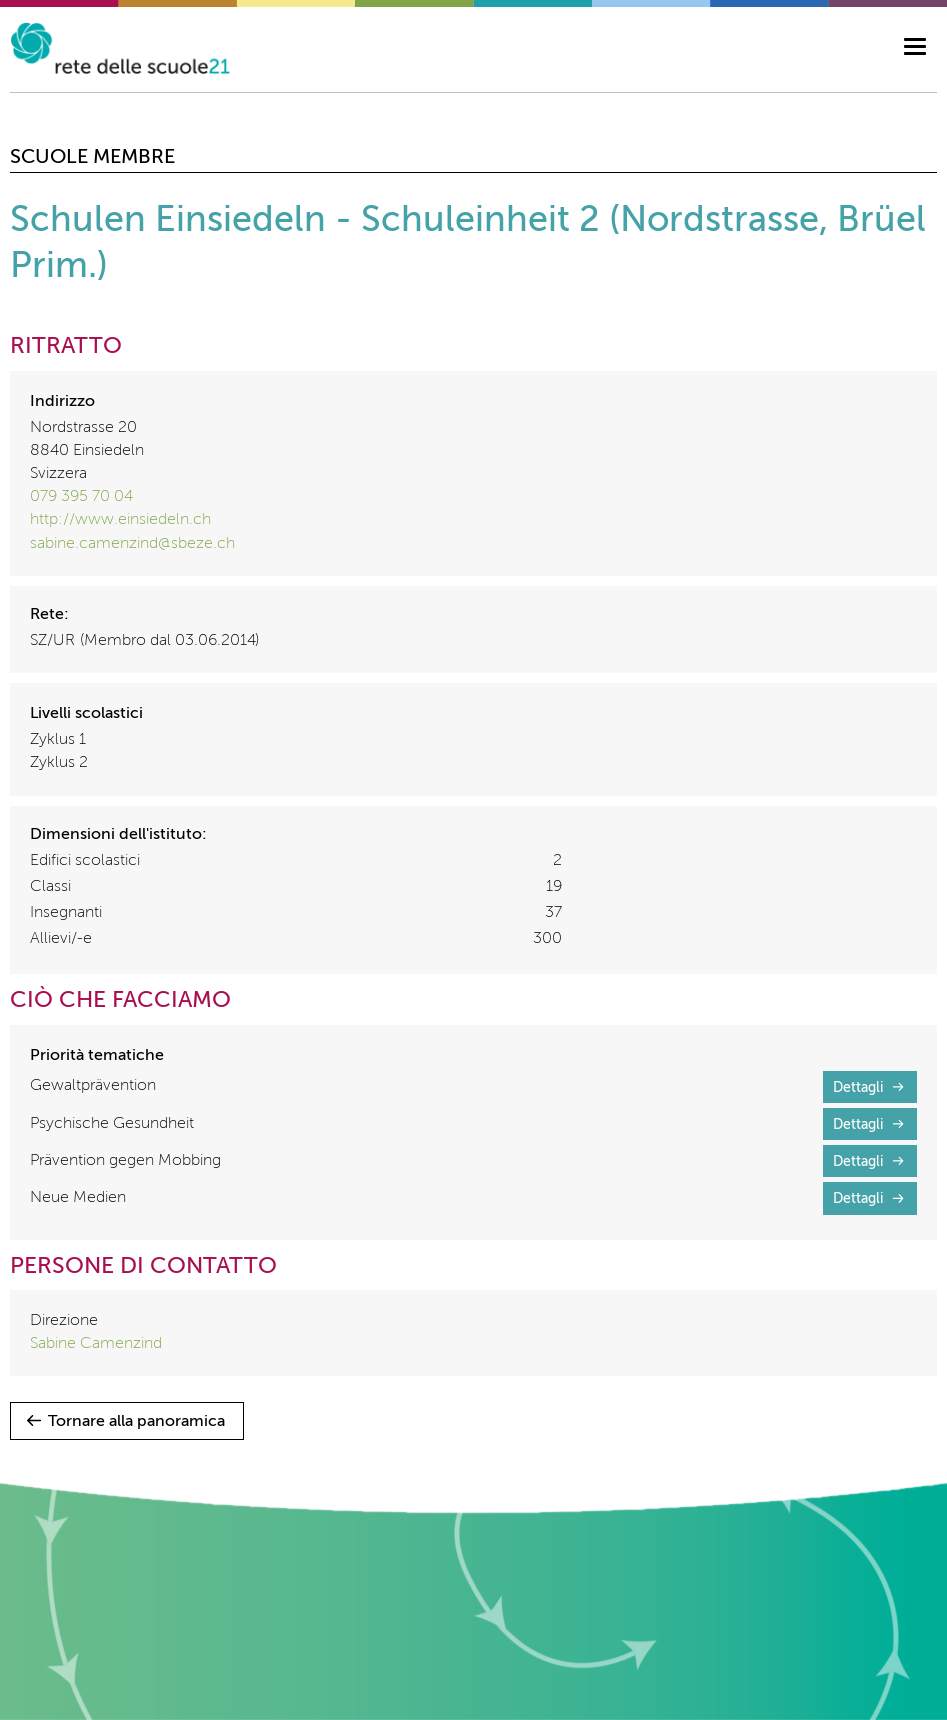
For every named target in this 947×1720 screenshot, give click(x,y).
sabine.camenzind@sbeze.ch (132, 544)
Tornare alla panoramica (136, 1422)
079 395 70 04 (81, 497)
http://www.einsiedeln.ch (120, 520)
